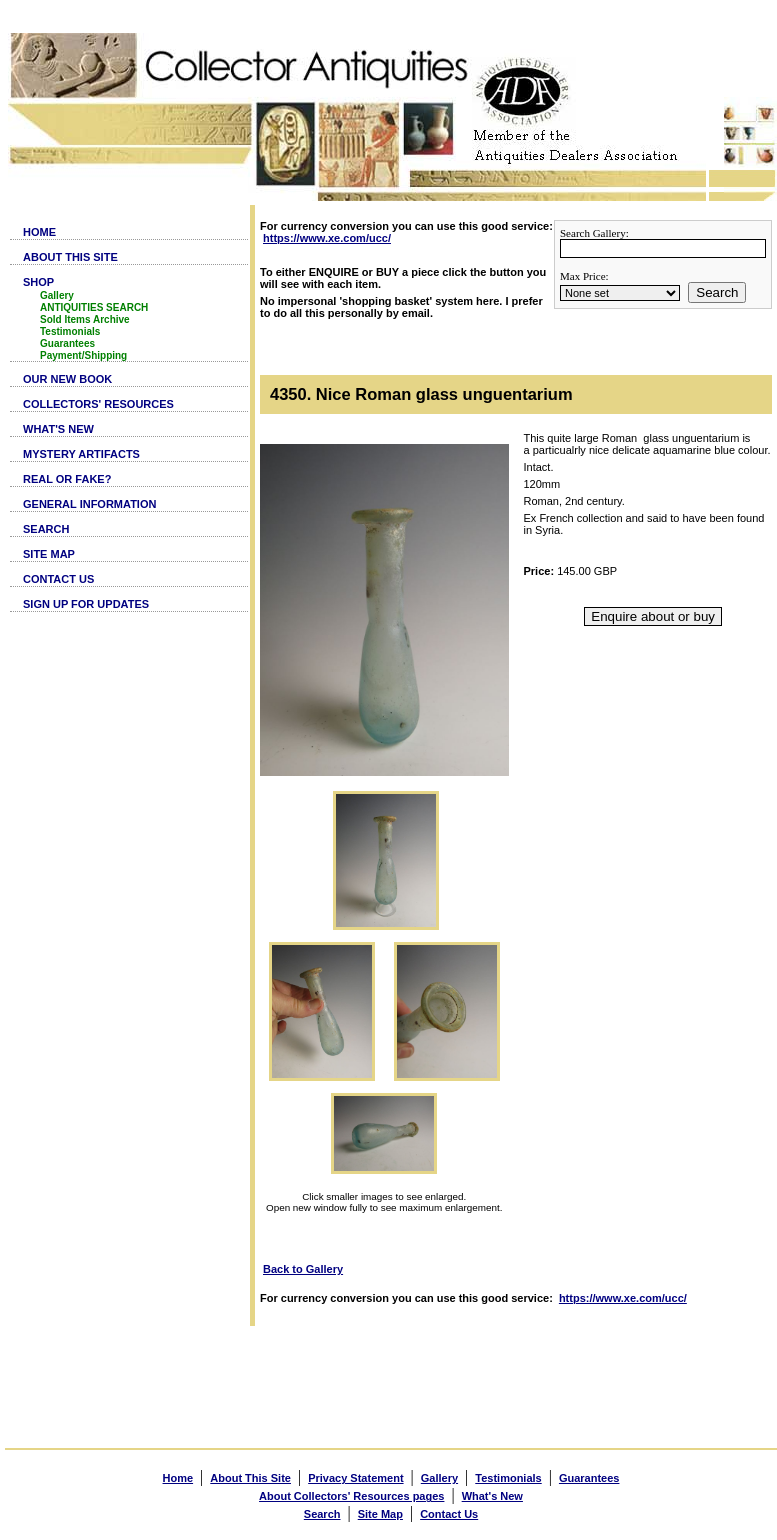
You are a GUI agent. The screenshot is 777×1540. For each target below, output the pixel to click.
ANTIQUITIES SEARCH (94, 307)
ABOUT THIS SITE (70, 257)
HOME (39, 232)
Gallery (57, 295)
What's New (492, 1496)
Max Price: (584, 276)
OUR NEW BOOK (67, 379)
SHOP (38, 282)
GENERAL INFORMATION (89, 504)
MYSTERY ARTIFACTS (81, 454)
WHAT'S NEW (58, 429)
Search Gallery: (594, 233)
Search (717, 292)
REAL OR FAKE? (67, 479)
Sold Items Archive (85, 319)
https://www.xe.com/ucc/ (327, 238)
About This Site (250, 1478)
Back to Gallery (303, 1269)
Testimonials (70, 331)
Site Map (380, 1514)
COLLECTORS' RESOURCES (98, 404)
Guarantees (67, 343)
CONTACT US (58, 579)
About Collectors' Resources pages (351, 1496)
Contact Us (449, 1514)
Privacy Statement (355, 1478)
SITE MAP (49, 554)
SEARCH (46, 529)
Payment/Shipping (83, 355)
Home (178, 1478)
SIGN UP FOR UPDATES (86, 604)
